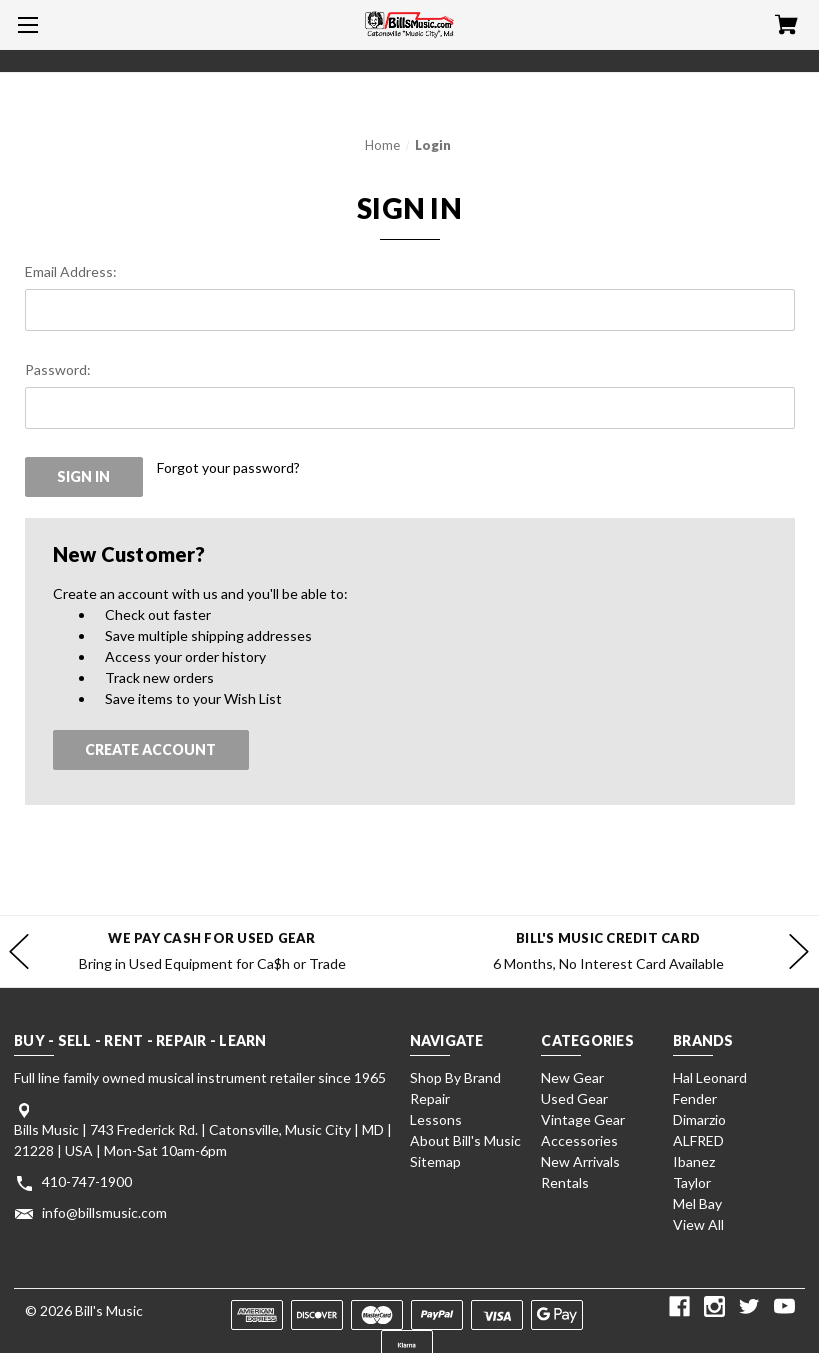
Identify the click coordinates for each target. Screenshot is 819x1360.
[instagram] (714, 1306)
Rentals (565, 1182)
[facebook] (679, 1306)
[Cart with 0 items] (786, 26)
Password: (58, 369)
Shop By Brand (455, 1077)
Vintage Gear (583, 1119)
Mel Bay (697, 1203)
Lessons (436, 1119)
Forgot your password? (228, 467)
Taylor (692, 1182)
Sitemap (435, 1161)
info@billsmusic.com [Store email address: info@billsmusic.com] (104, 1212)
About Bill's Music (465, 1140)
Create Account (150, 749)
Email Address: (71, 271)
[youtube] (784, 1306)
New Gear (572, 1077)
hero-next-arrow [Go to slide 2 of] (799, 952)
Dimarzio (699, 1119)
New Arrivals (580, 1161)
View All (698, 1224)
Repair (430, 1098)
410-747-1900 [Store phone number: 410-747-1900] (87, 1181)
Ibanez (694, 1161)
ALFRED (698, 1140)
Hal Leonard (710, 1077)
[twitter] (749, 1306)
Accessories (579, 1140)
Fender (695, 1098)
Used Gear (574, 1098)
